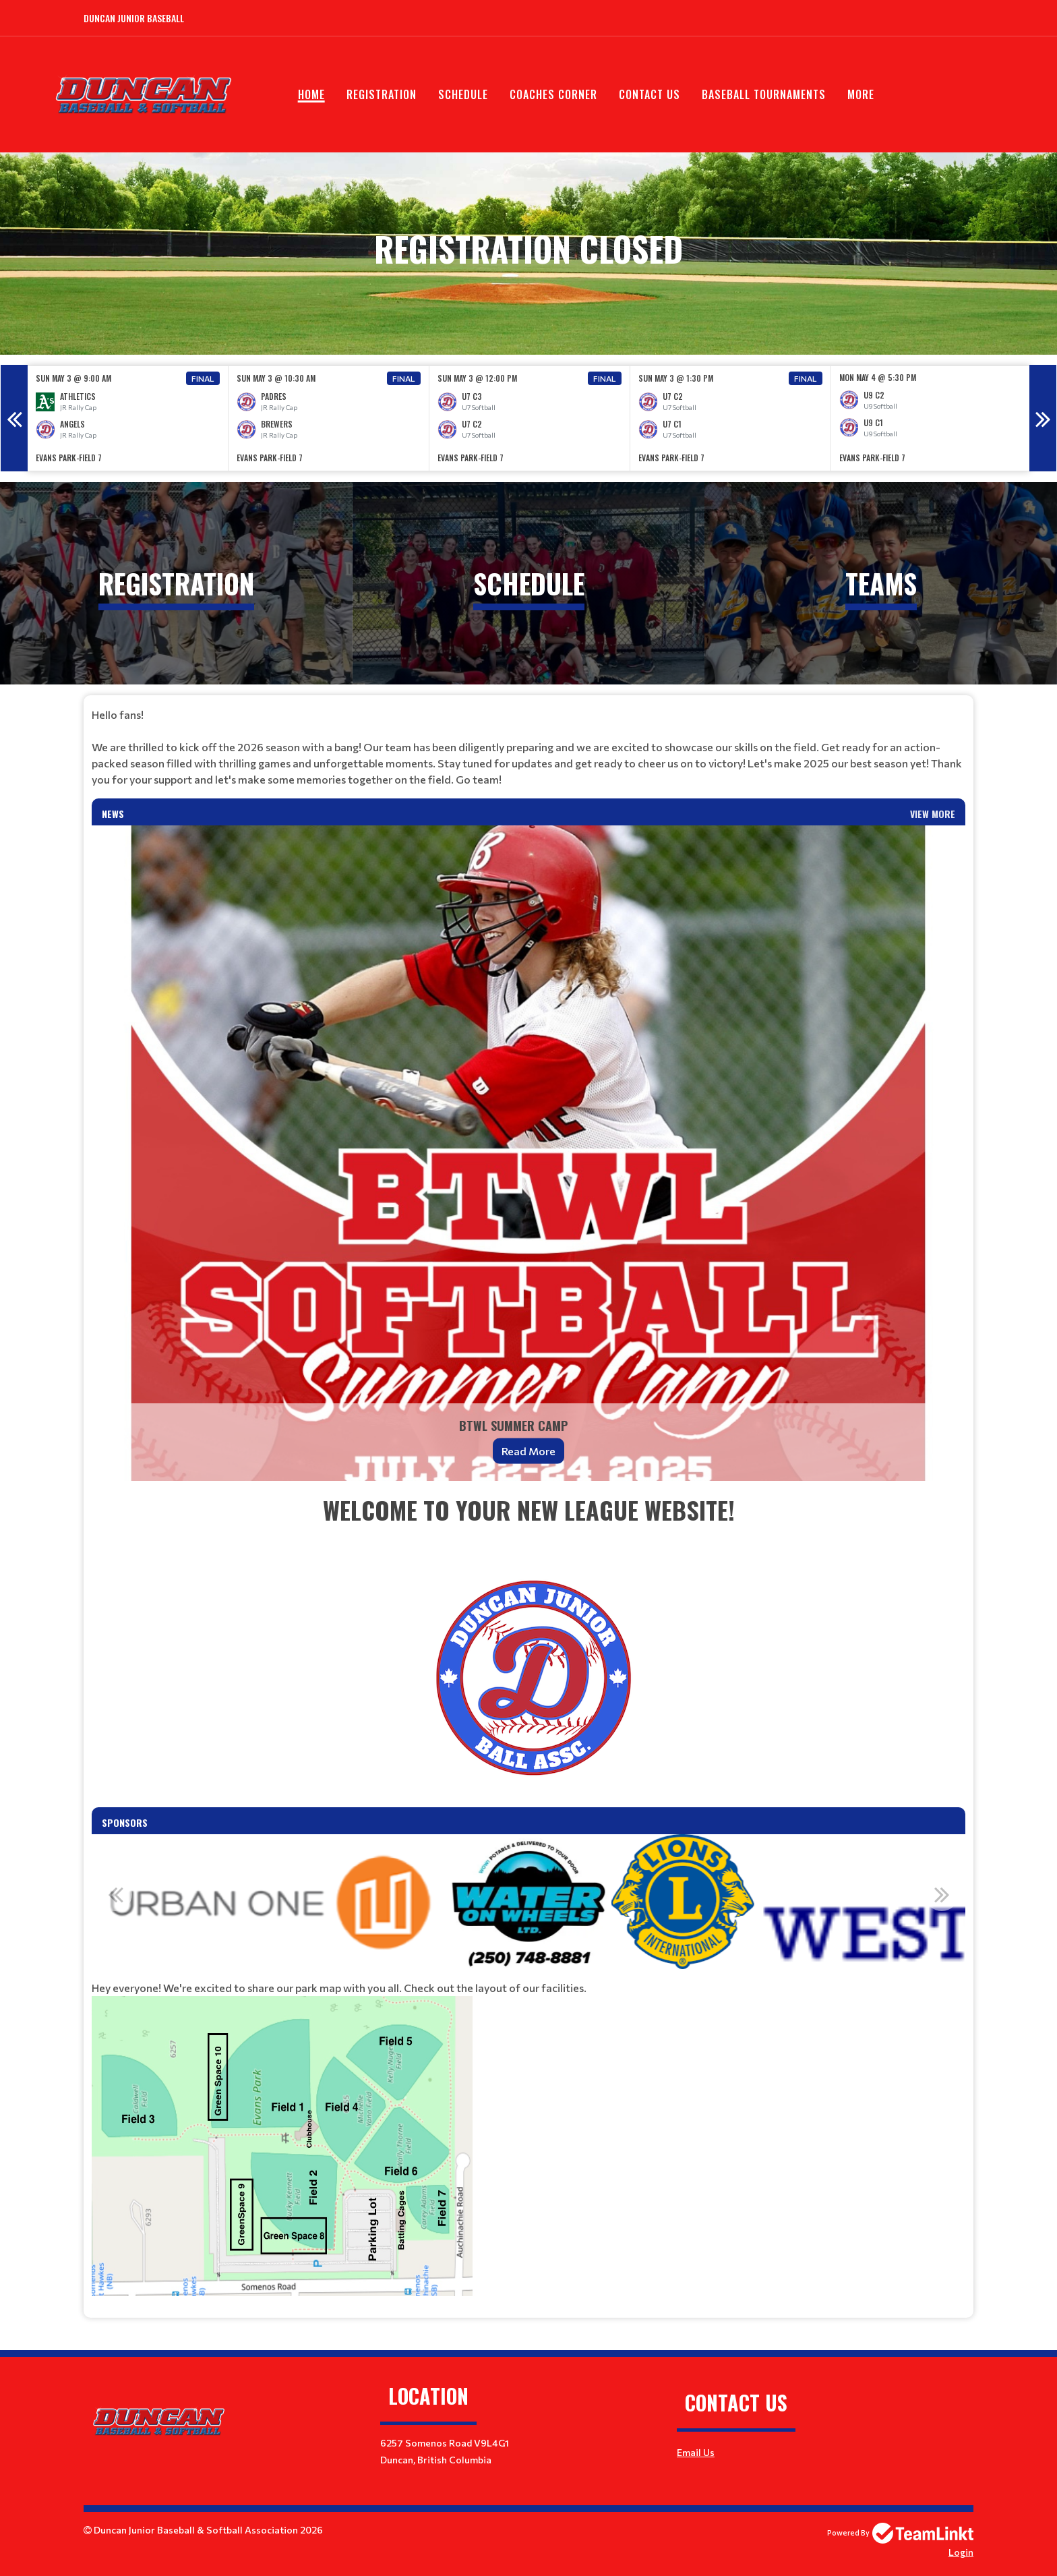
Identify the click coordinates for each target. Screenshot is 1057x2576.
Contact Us (649, 94)
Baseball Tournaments (764, 94)
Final (202, 378)
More (860, 94)
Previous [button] (14, 418)
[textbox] (528, 747)
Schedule (463, 94)
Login (960, 2552)
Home (311, 94)
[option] (128, 418)
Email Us (696, 2452)
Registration (381, 94)
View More (932, 814)
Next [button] (1042, 418)
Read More (528, 1450)
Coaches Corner (553, 94)
